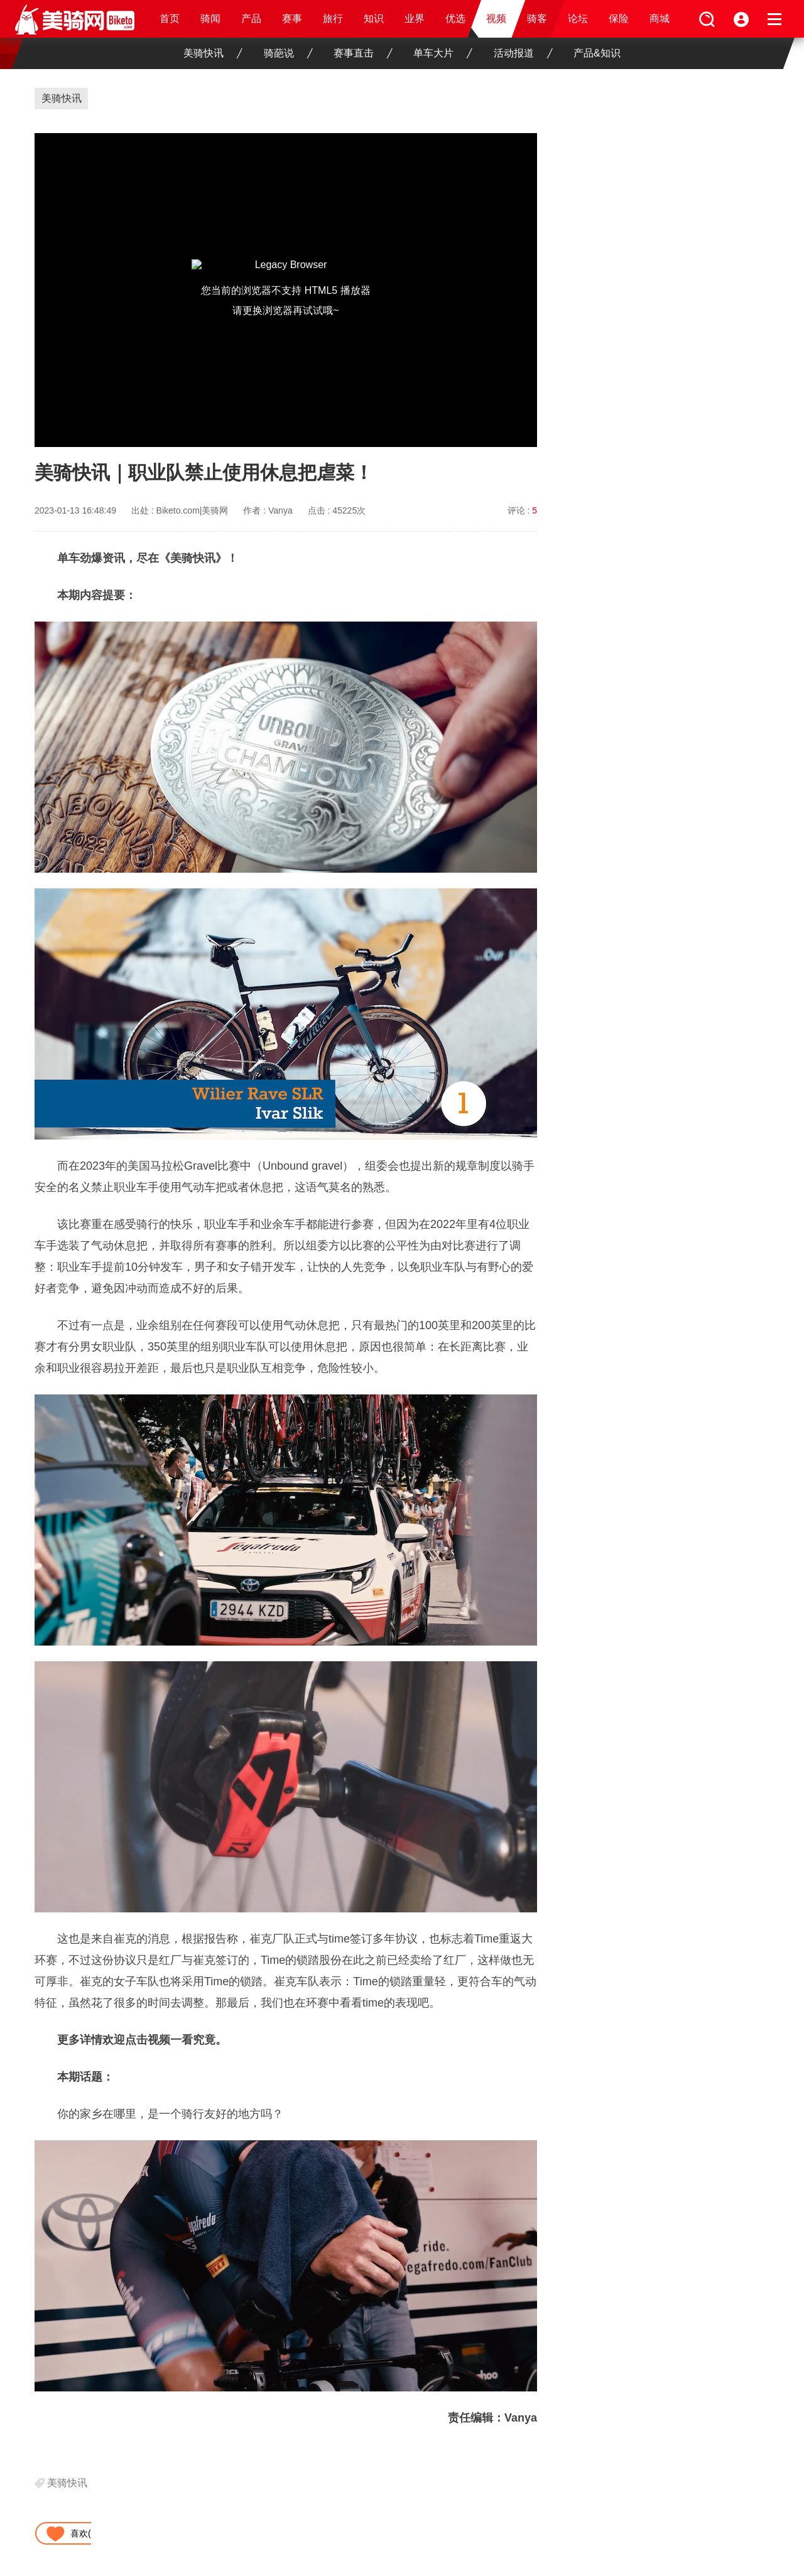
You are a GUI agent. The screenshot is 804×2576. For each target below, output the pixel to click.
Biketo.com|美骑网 (192, 510)
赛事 (292, 18)
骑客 (537, 18)
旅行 (333, 18)
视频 (496, 18)
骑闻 (210, 18)
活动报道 (523, 53)
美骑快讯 (212, 53)
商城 (659, 18)
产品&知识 (597, 53)
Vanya (280, 510)
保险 (619, 18)
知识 (374, 18)
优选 (455, 18)
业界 (415, 18)
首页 (170, 18)
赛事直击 (363, 53)
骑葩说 (288, 53)
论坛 (578, 18)
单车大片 (442, 53)
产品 (251, 18)
